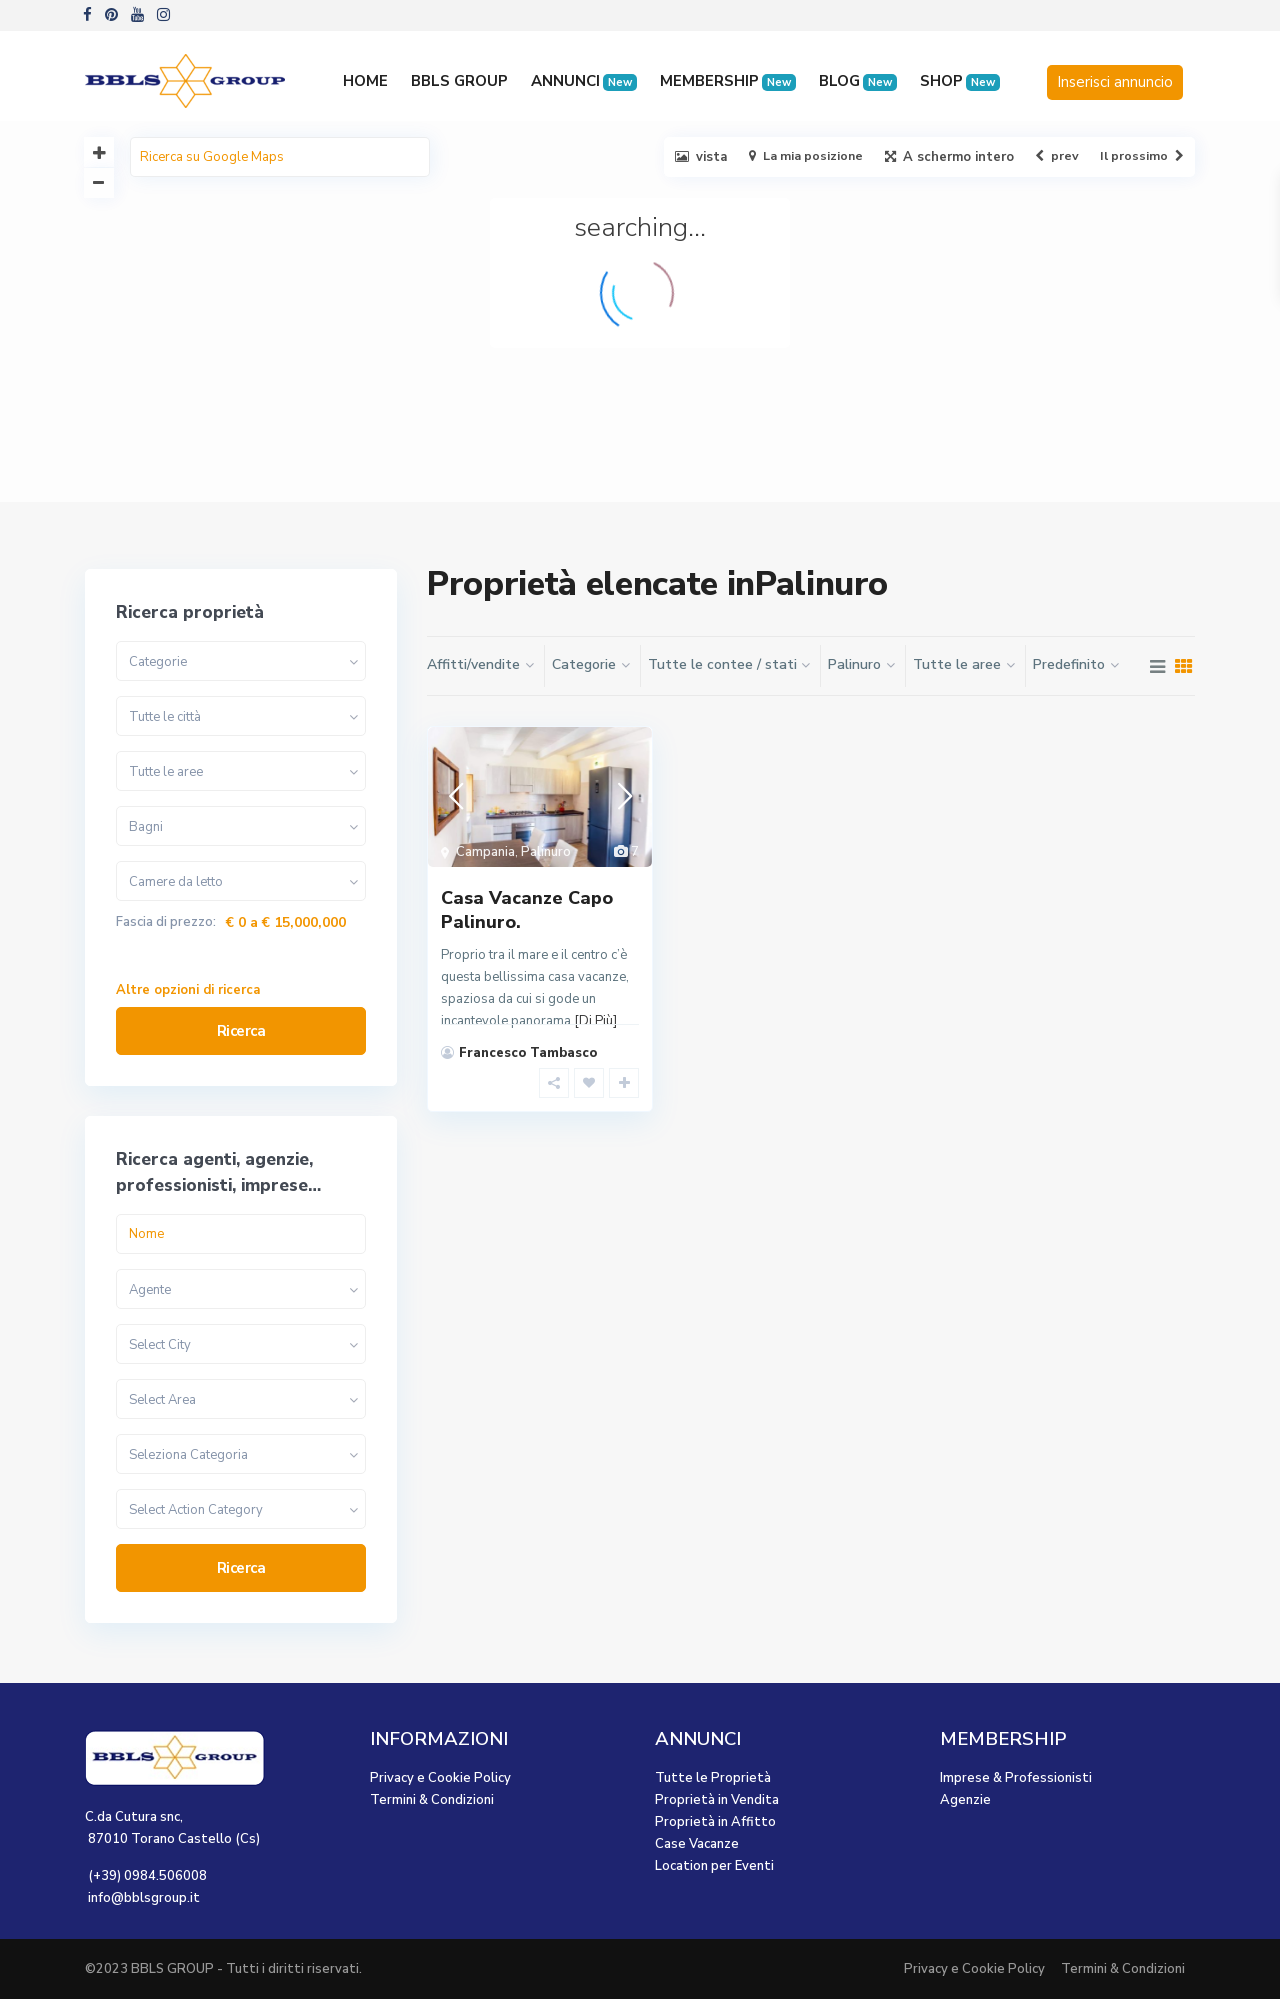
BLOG (858, 81)
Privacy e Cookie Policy (440, 1778)
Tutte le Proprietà (713, 1778)
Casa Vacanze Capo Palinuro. (527, 909)
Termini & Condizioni (432, 1800)
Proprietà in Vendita (717, 1800)
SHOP (960, 81)
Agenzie (965, 1800)
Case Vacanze (697, 1844)
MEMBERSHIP (728, 81)
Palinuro (546, 852)
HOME (365, 81)
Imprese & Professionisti (1016, 1778)
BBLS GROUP (459, 81)
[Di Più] (595, 1021)
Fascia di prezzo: (166, 922)
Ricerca (241, 1031)
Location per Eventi (714, 1866)
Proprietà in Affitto (715, 1822)
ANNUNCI (584, 81)
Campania (485, 852)
